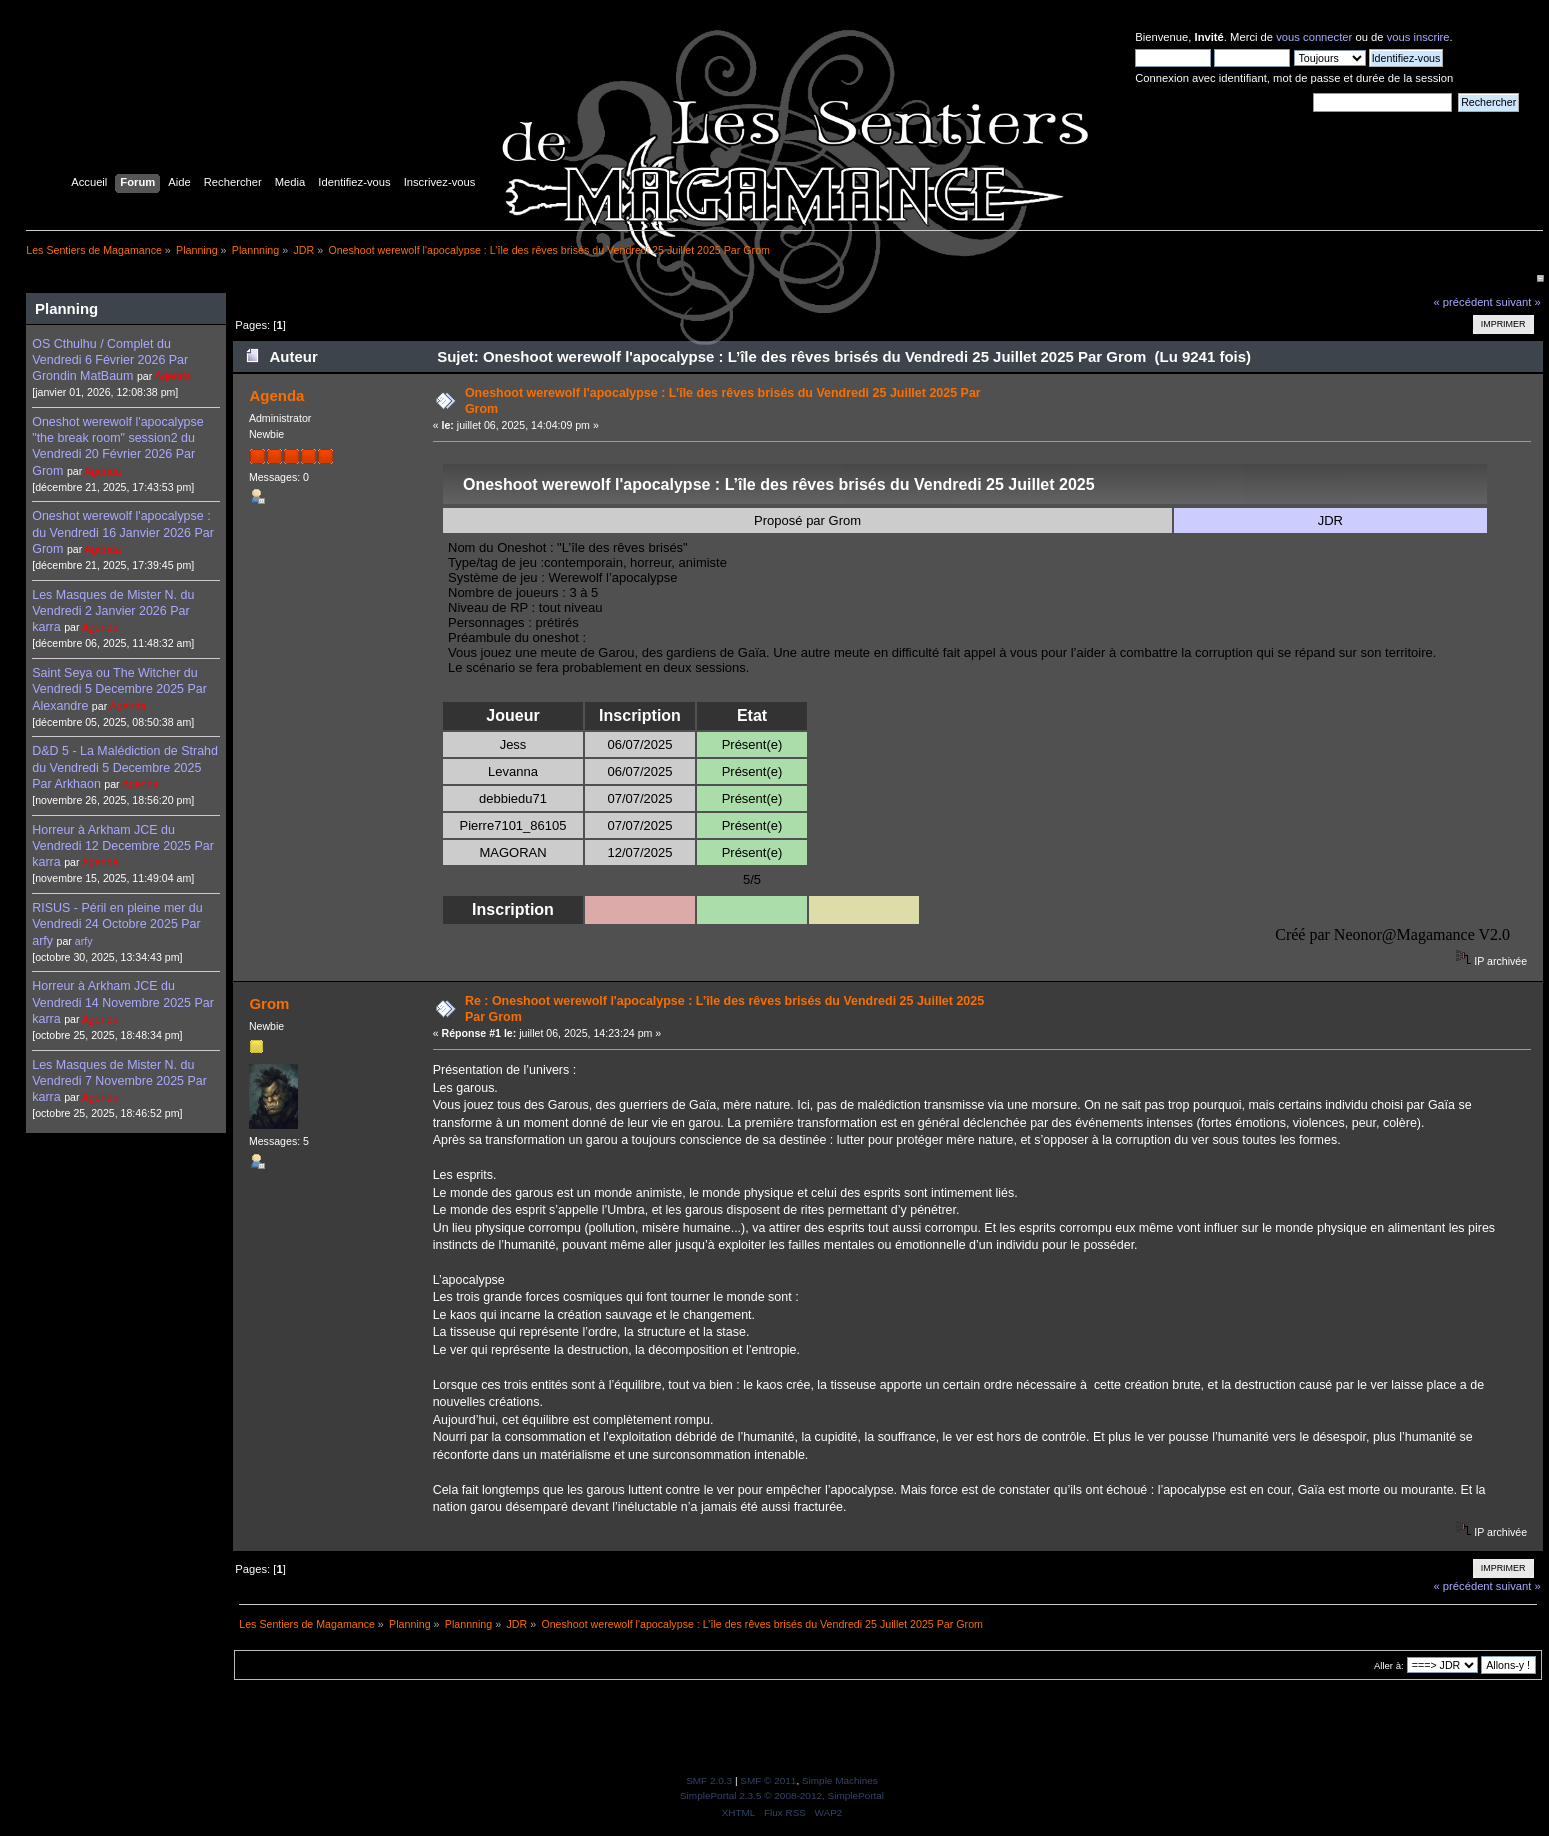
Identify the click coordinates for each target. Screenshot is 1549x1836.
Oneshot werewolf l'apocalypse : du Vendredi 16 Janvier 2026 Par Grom (123, 532)
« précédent (1462, 302)
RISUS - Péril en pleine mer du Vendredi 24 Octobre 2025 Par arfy (117, 924)
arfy (84, 941)
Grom (269, 1003)
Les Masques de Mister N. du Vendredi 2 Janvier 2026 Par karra (113, 611)
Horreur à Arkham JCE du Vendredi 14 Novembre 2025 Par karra (123, 1002)
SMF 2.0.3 (709, 1780)
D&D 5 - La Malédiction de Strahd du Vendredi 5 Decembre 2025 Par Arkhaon (125, 767)
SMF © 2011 (768, 1780)
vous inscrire (1418, 37)
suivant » (1518, 302)
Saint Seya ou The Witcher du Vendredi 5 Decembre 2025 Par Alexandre (119, 689)
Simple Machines (840, 1780)
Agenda (173, 376)
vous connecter (1314, 37)
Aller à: (1389, 1665)
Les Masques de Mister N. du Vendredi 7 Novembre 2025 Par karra (119, 1081)
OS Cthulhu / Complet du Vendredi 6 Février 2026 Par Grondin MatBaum (110, 360)
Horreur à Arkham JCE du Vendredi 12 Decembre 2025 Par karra (123, 846)
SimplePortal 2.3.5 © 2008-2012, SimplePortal (782, 1795)
